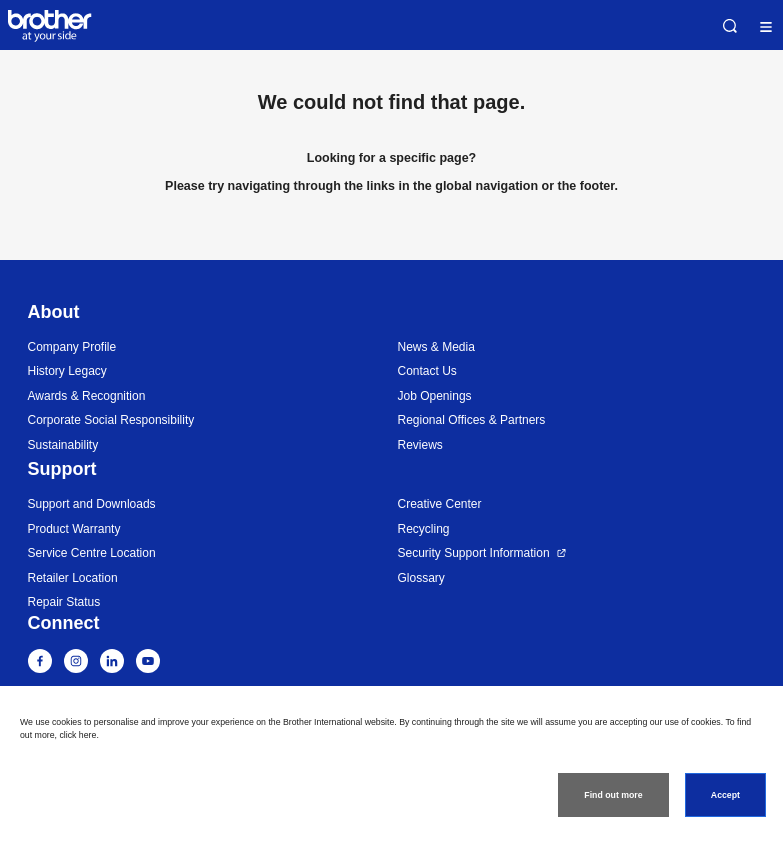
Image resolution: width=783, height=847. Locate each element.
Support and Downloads (92, 504)
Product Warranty (74, 529)
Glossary (421, 578)
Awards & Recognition (87, 396)
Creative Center (440, 504)
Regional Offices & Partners (472, 420)
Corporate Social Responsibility (111, 420)
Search (730, 26)
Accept (725, 795)
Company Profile (72, 347)
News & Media (436, 347)
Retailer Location (73, 578)
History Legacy (67, 371)
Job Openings (435, 396)
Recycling (424, 529)
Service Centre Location (92, 553)
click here (77, 735)
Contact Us (427, 371)
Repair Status (64, 602)
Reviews (420, 445)
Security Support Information (474, 553)
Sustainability (63, 445)
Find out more (613, 795)
